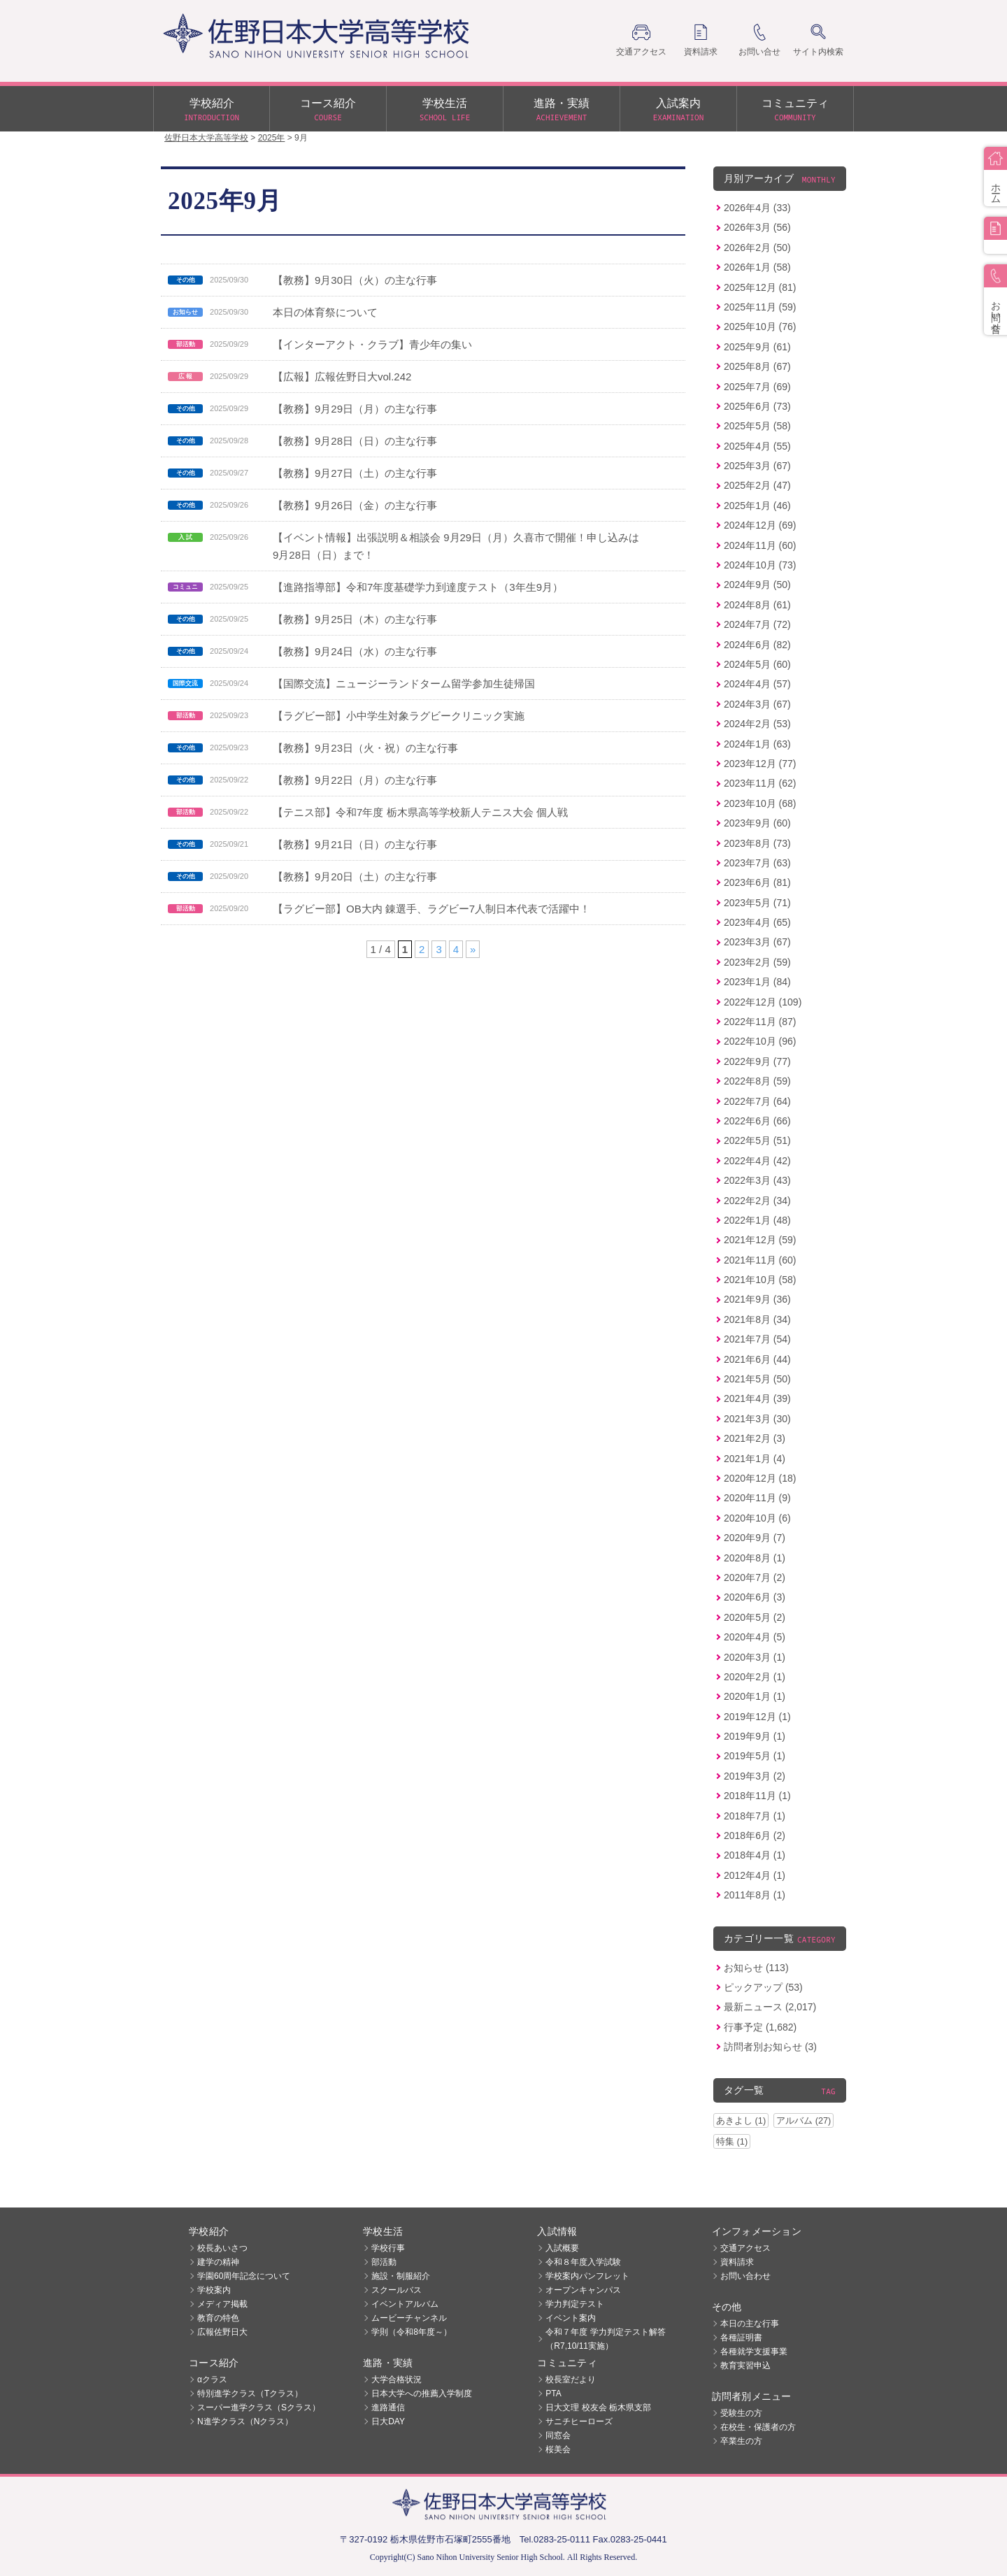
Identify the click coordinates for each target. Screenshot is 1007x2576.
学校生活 (445, 110)
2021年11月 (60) (760, 1260)
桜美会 (558, 2449)
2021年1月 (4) (754, 1458)
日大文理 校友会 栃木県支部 (598, 2407)
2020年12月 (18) (760, 1478)
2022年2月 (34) (757, 1200)
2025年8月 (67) (757, 366)
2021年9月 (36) (757, 1299)
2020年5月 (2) (754, 1617)
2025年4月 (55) (757, 446)
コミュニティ (795, 110)
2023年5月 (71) (757, 902)
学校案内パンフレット (587, 2276)
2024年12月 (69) (760, 525)
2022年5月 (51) (757, 1140)
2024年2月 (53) (757, 723)
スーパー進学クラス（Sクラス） (258, 2407)
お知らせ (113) (756, 1967)
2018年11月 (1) (757, 1795)
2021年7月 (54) (757, 1339)
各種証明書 (741, 2337)
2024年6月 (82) (757, 644)
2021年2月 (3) (754, 1438)
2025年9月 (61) (757, 346)
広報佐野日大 (222, 2332)
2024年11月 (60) (760, 545)
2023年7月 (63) (757, 862)
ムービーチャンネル (409, 2318)
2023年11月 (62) (760, 783)
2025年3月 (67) (757, 465)
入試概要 (562, 2248)
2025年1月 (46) (757, 505)
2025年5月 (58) (757, 425)
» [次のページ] (473, 949)
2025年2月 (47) (757, 485)
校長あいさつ (222, 2248)
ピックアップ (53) (763, 1987)
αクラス (212, 2379)
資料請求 (737, 2262)
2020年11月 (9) (757, 1497)
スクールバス (396, 2290)
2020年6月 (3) (754, 1597)
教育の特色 (218, 2318)
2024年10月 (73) (760, 565)
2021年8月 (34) (757, 1319)
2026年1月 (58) (757, 267)
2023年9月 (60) (757, 823)
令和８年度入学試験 (583, 2262)
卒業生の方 (741, 2441)
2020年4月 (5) (754, 1637)
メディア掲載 (222, 2304)
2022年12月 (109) (762, 1002)
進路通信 (388, 2407)
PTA (553, 2393)
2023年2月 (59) (757, 962)
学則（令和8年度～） (411, 2332)
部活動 (384, 2262)
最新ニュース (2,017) (770, 2006)
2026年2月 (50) (757, 247)
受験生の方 (741, 2413)
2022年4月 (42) (757, 1160)
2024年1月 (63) (757, 744)
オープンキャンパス (583, 2290)
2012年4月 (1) (754, 1875)
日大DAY (388, 2421)
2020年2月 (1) (754, 1676)
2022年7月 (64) (757, 1101)
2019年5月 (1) (754, 1755)
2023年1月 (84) (757, 981)
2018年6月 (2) (754, 1835)
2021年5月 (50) (757, 1378)
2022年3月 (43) (757, 1180)
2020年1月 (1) (754, 1696)
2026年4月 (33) (757, 207)
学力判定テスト (574, 2304)
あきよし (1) (741, 2120)
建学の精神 (218, 2262)
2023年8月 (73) (757, 843)
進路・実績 (561, 110)
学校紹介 (211, 110)
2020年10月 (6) (757, 1518)
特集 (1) (732, 2141)
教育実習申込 (745, 2365)
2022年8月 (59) (757, 1081)
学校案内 (214, 2290)
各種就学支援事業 (753, 2351)
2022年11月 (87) (760, 1021)
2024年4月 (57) (757, 683)
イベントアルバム (404, 2304)
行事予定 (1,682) (760, 2027)
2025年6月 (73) (757, 406)
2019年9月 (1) (754, 1736)
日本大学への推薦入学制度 (421, 2393)
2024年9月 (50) (757, 584)
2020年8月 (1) (754, 1558)
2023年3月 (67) (757, 941)
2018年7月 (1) (754, 1816)
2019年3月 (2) (754, 1776)
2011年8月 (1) (754, 1895)
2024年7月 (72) (757, 624)
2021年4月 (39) (757, 1398)
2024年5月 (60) (757, 664)
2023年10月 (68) (760, 803)
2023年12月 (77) (760, 763)
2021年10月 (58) (760, 1279)
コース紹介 (328, 110)
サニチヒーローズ (579, 2421)
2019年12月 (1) (757, 1716)
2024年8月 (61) (757, 604)
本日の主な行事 (749, 2323)
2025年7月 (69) (757, 386)
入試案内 (678, 110)
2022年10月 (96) (760, 1041)
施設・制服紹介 (400, 2276)
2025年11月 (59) (760, 307)
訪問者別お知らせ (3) (770, 2046)
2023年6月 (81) (757, 882)
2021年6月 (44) (757, 1359)
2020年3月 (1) (754, 1657)
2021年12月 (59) (760, 1239)
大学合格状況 (396, 2379)
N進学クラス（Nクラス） (245, 2421)
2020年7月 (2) (754, 1577)
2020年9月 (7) (754, 1537)
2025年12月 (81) (760, 287)
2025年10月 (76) (760, 326)
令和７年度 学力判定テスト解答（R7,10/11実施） (605, 2339)
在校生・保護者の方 (758, 2427)
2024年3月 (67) (757, 704)
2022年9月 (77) (757, 1061)
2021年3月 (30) (757, 1418)
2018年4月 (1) (754, 1855)
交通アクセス (745, 2248)
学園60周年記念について (243, 2276)
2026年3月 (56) (757, 227)
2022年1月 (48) (757, 1220)
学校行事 (388, 2248)
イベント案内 (570, 2318)
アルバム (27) (803, 2120)
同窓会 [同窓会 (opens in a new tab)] (558, 2435)
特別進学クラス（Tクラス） (250, 2393)
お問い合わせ (745, 2276)
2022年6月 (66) (757, 1120)
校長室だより (570, 2379)
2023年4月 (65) (757, 922)
